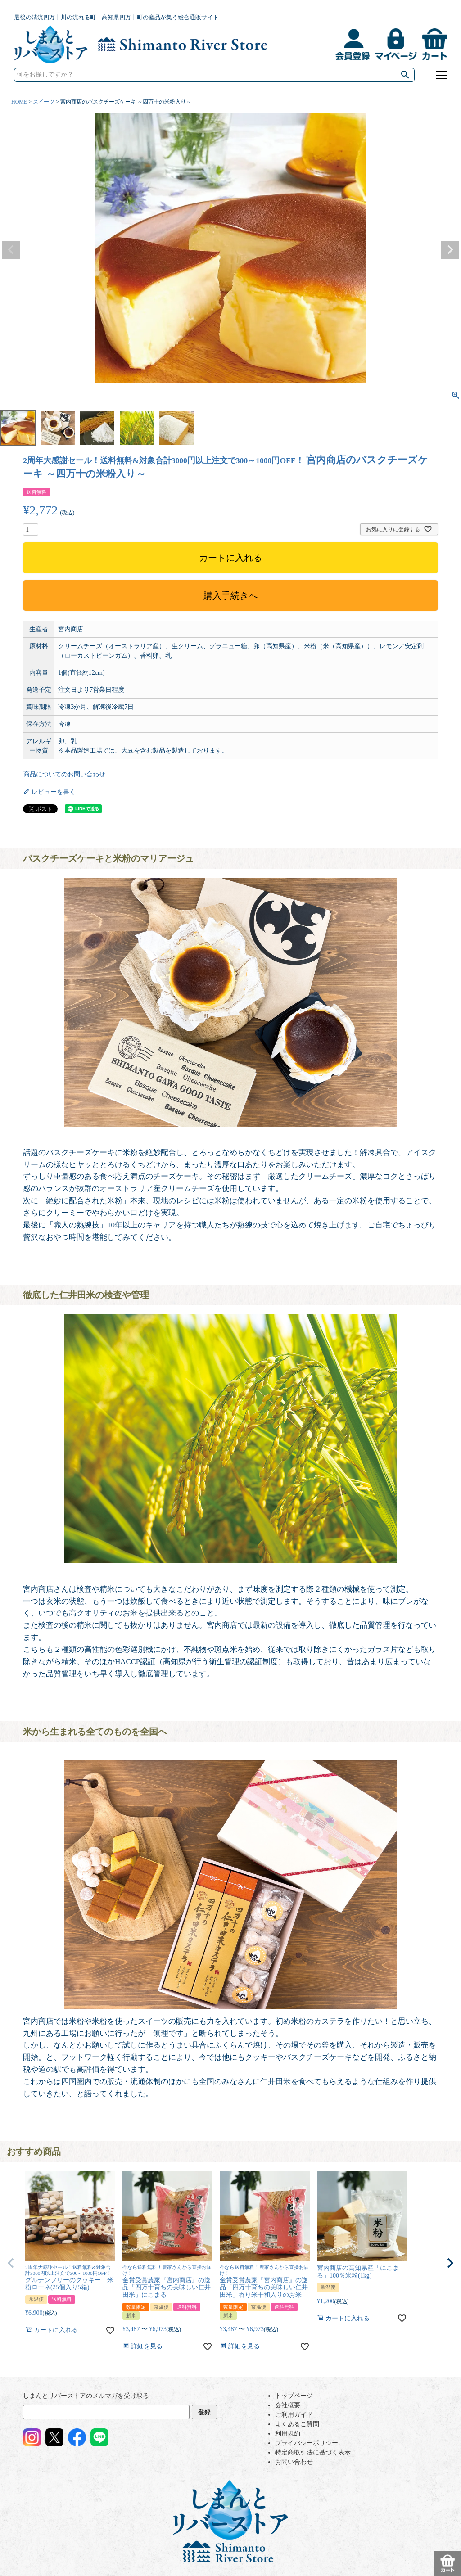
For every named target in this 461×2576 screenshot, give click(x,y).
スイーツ (43, 102)
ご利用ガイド (294, 2414)
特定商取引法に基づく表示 (313, 2452)
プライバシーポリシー (306, 2443)
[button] (11, 2263)
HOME (19, 102)
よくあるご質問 (297, 2424)
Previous (11, 250)
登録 (204, 2412)
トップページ (294, 2395)
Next (450, 250)
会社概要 (287, 2405)
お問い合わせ (294, 2462)
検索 (406, 75)
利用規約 (287, 2433)
